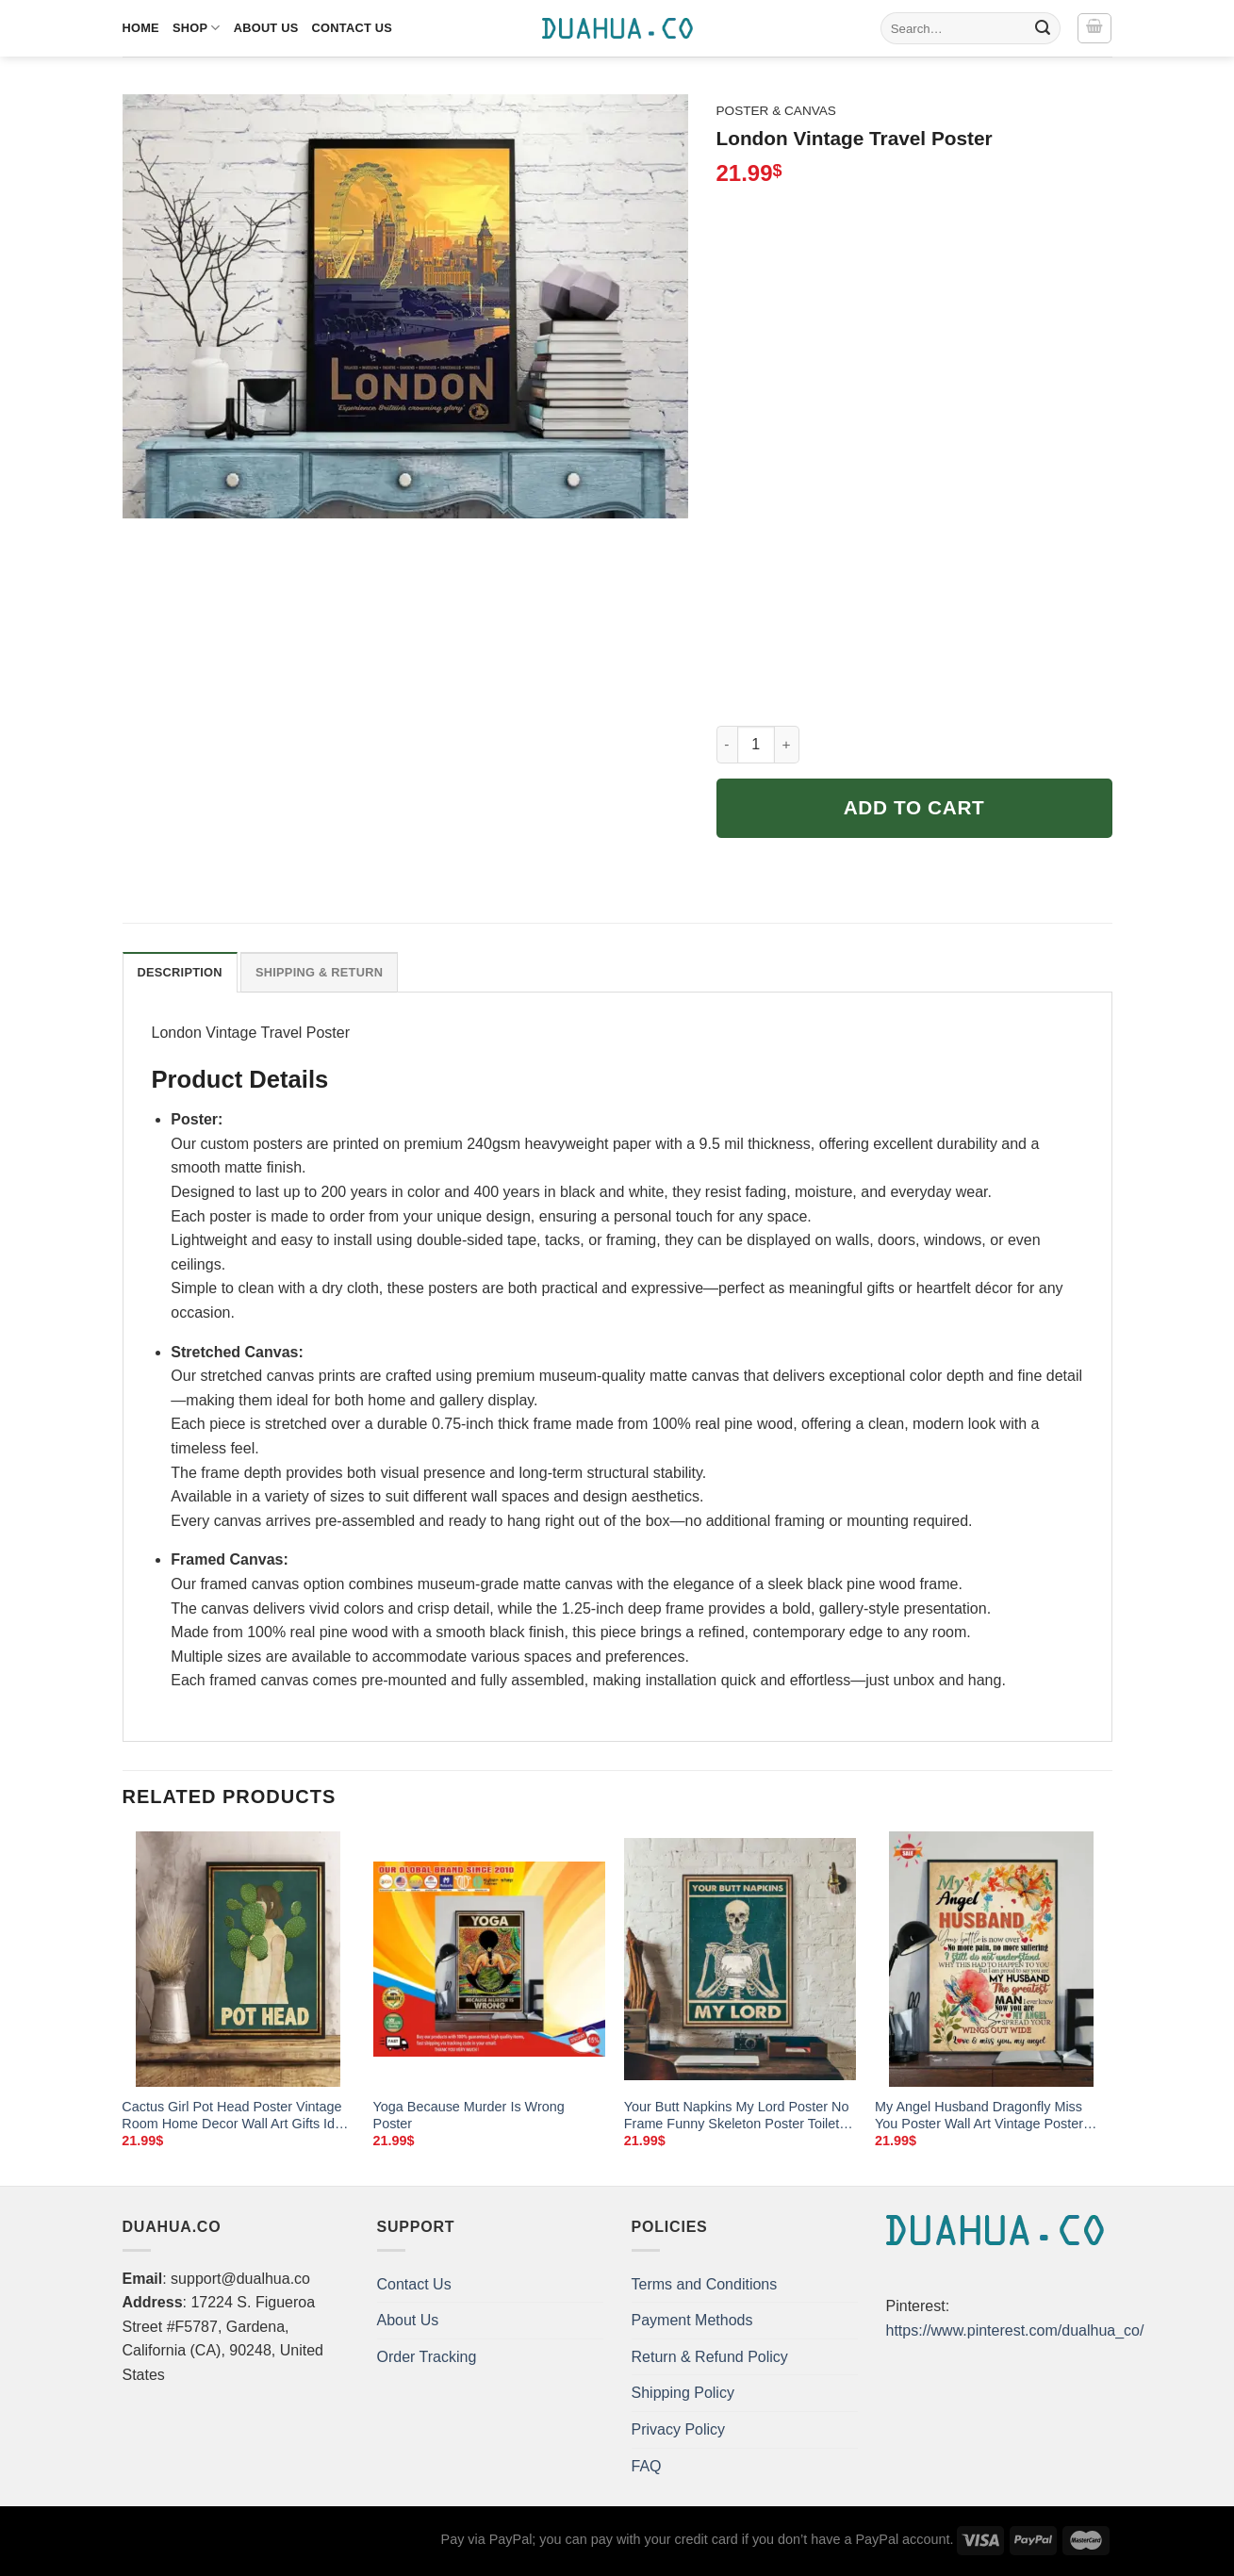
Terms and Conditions (705, 2284)
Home (141, 28)
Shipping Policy (683, 2393)
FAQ (647, 2466)
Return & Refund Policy (710, 2357)
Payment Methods (692, 2320)
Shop (197, 28)
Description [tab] (180, 972)
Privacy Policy (679, 2429)
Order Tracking (427, 2357)
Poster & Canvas (776, 111)
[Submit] (1043, 28)
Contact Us (352, 28)
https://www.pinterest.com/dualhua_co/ (1015, 2330)
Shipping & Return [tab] (319, 972)
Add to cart (914, 807)
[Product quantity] (756, 744)
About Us (266, 28)
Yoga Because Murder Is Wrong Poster (469, 2115)
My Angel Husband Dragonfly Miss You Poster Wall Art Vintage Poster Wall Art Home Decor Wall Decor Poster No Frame (979, 2116)
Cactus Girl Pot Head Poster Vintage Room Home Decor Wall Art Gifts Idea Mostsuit (236, 2116)
